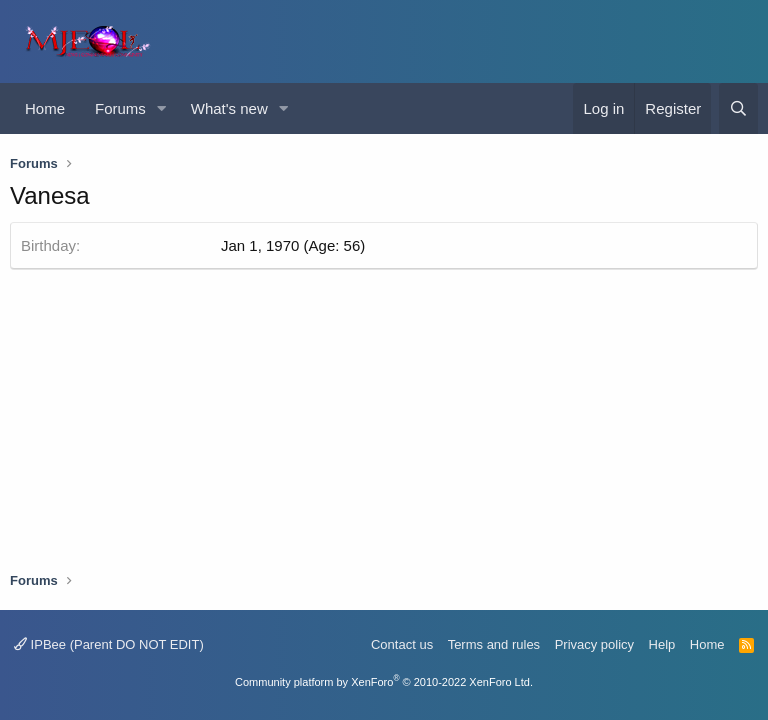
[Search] (738, 108)
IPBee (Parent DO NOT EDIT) (109, 644)
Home (45, 108)
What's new (229, 108)
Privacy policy (594, 644)
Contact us (402, 644)
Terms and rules (494, 644)
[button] (162, 108)
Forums (120, 108)
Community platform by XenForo (384, 682)
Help (662, 644)
